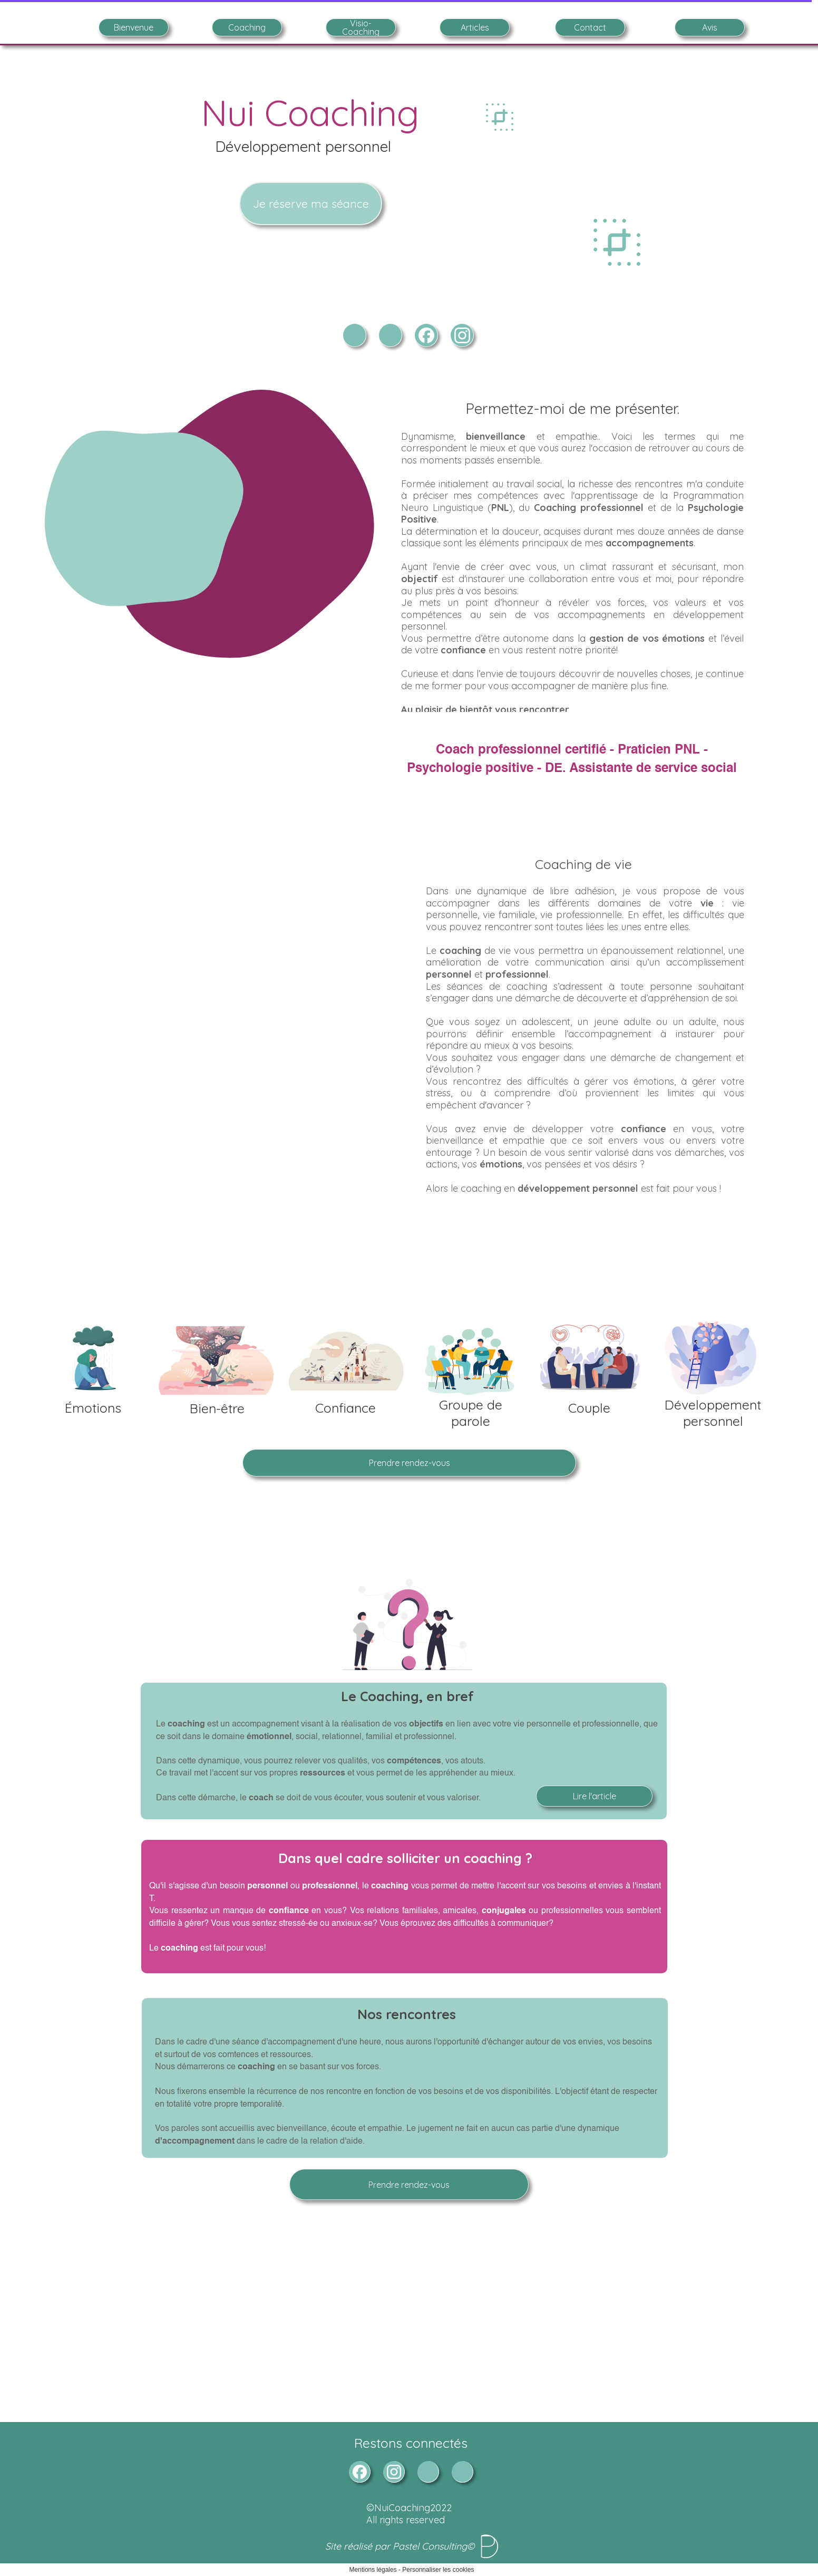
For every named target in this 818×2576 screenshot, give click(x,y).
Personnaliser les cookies (438, 2569)
